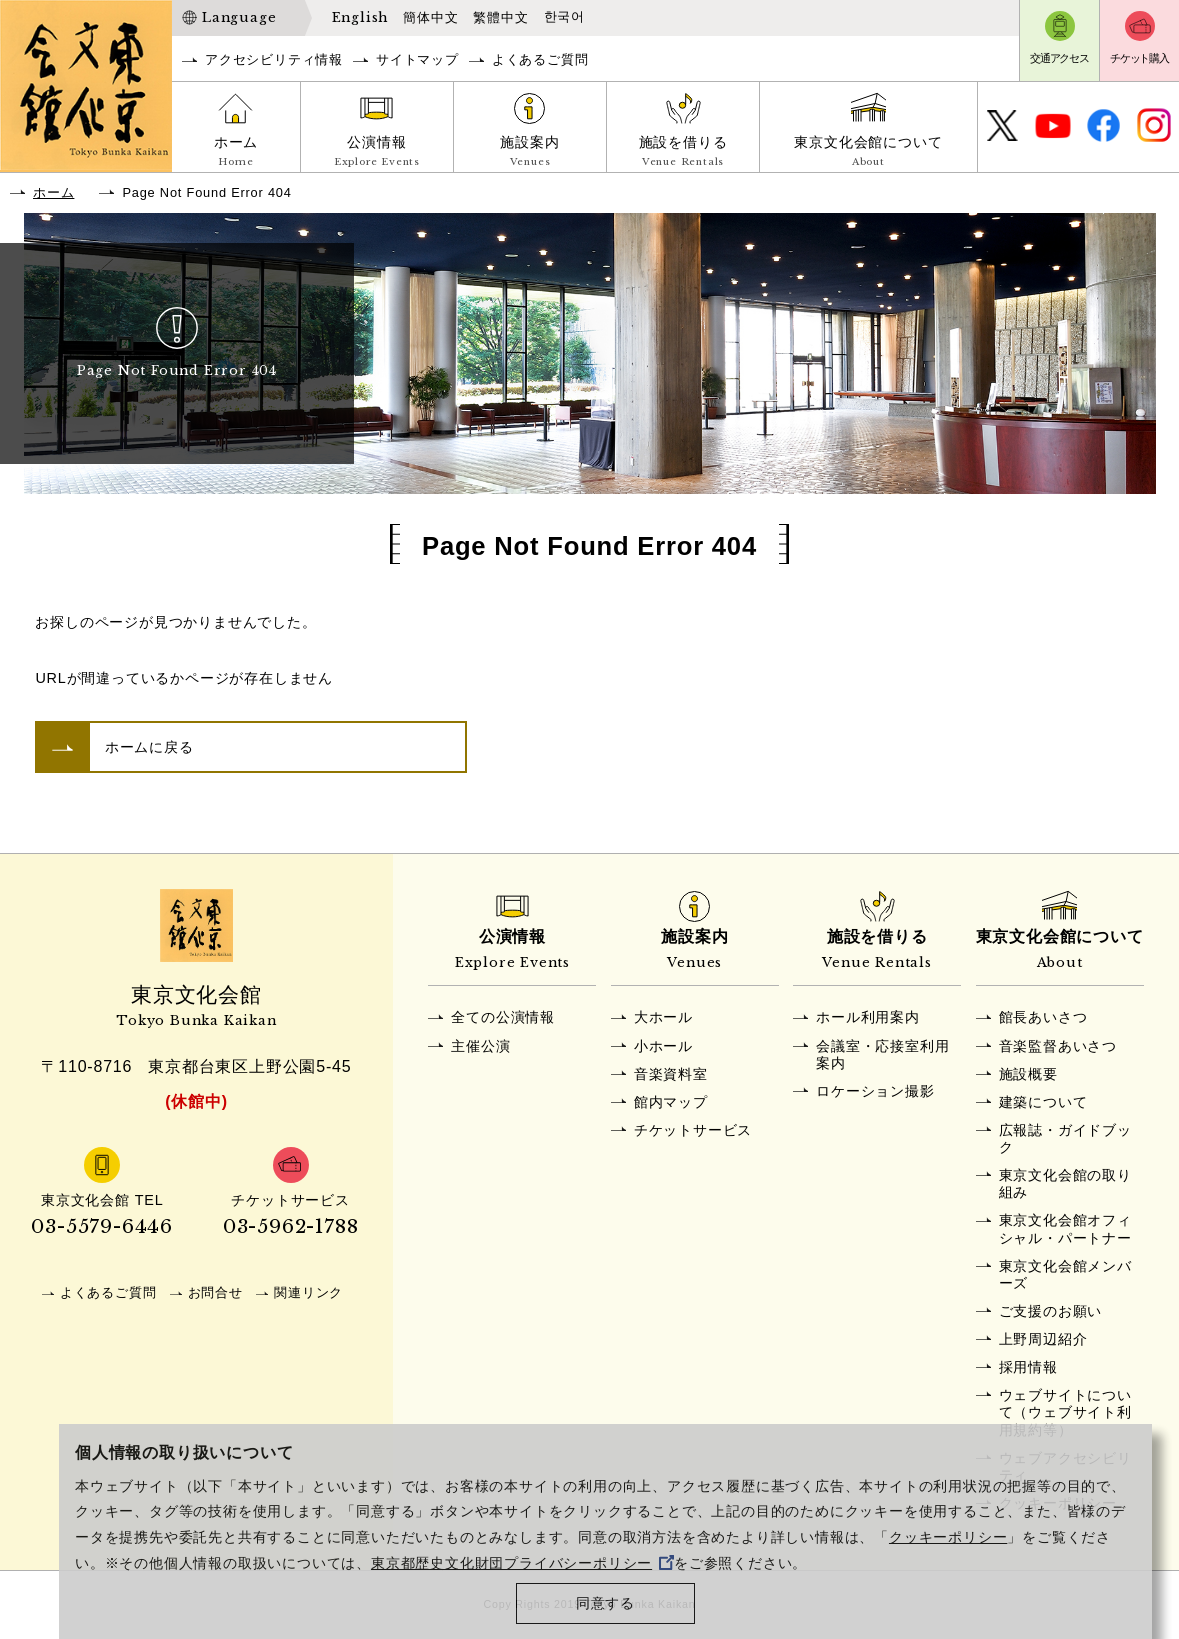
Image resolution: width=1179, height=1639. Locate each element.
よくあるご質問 (540, 59)
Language (239, 17)
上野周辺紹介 (1043, 1339)
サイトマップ (417, 59)
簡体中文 (430, 17)
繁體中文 (500, 17)
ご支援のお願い (1051, 1311)
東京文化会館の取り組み (1065, 1183)
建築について (1043, 1102)
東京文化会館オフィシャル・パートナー (1065, 1228)
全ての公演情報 (503, 1017)
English (360, 17)
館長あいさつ (1043, 1017)
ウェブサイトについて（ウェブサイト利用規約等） (1065, 1412)
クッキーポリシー (948, 1537)
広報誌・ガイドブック (1065, 1138)
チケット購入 (1139, 58)
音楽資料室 (671, 1074)
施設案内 (530, 153)
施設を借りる (683, 153)
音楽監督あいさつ (1058, 1046)
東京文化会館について (868, 153)
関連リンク (308, 1292)
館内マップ (671, 1102)
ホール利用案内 (868, 1017)
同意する (605, 1603)
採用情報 (1028, 1367)
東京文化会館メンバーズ (1065, 1274)
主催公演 (480, 1046)
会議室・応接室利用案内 (882, 1054)
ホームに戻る (149, 747)
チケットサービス (693, 1130)
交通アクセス (1059, 58)
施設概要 (1028, 1074)
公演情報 (377, 153)
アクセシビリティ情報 (274, 59)
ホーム (236, 153)
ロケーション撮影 (875, 1091)
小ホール (663, 1046)
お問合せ (215, 1292)
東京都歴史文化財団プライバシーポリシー (522, 1563)
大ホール (663, 1017)
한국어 (564, 17)
